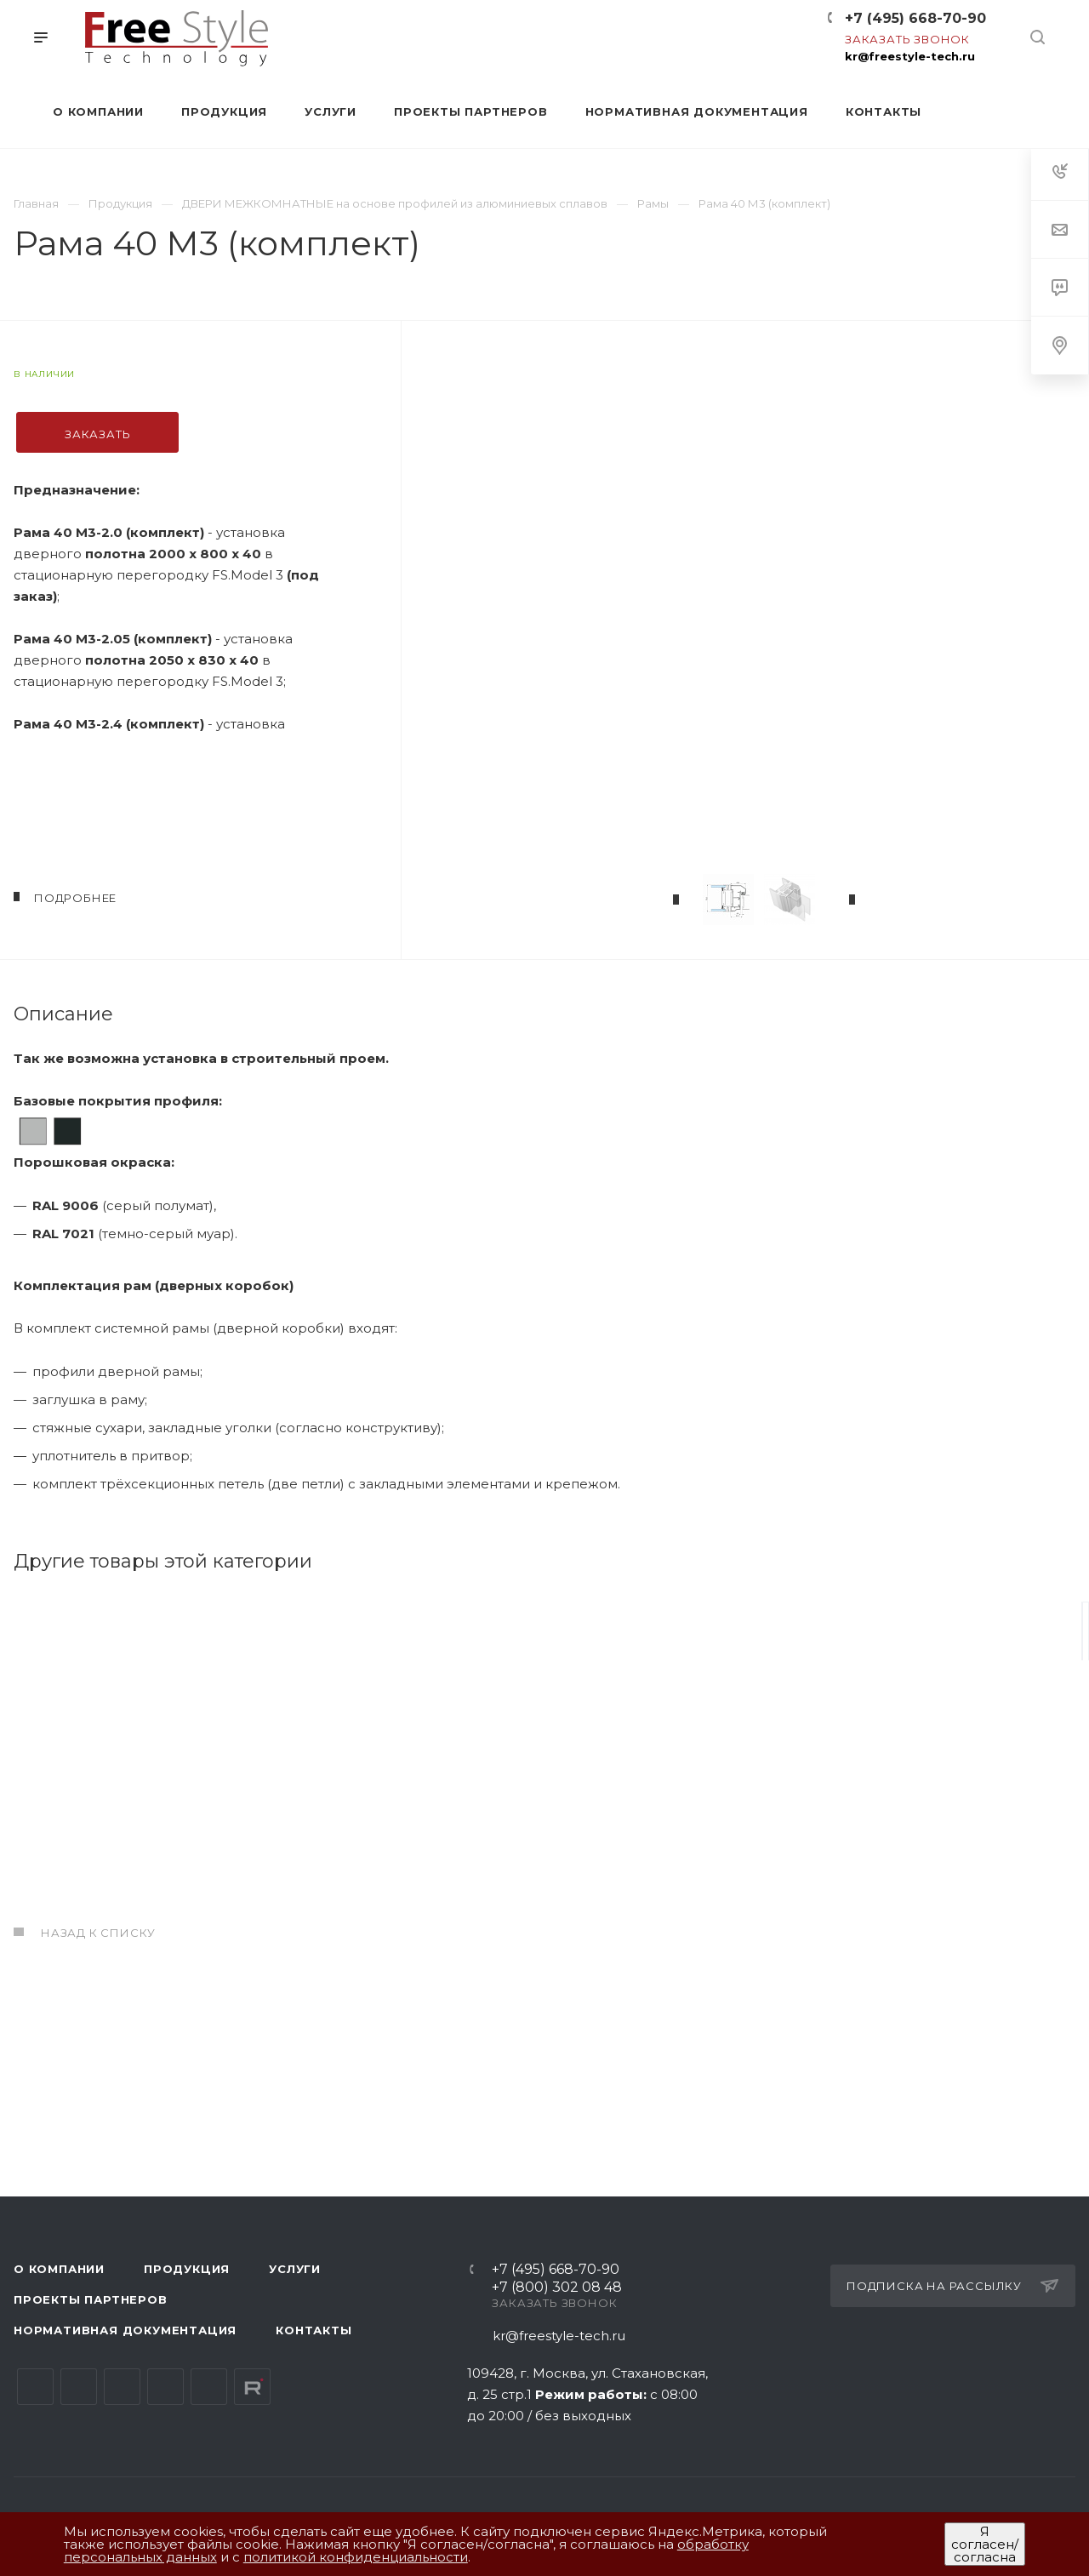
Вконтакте (35, 2386)
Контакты (313, 2330)
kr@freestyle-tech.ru (910, 56)
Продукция (187, 2269)
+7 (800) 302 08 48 (557, 2288)
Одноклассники (165, 2386)
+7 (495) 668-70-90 (915, 18)
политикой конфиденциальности (355, 2557)
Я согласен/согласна (984, 2544)
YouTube (122, 2386)
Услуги (295, 2269)
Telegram (78, 2386)
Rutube (252, 2386)
